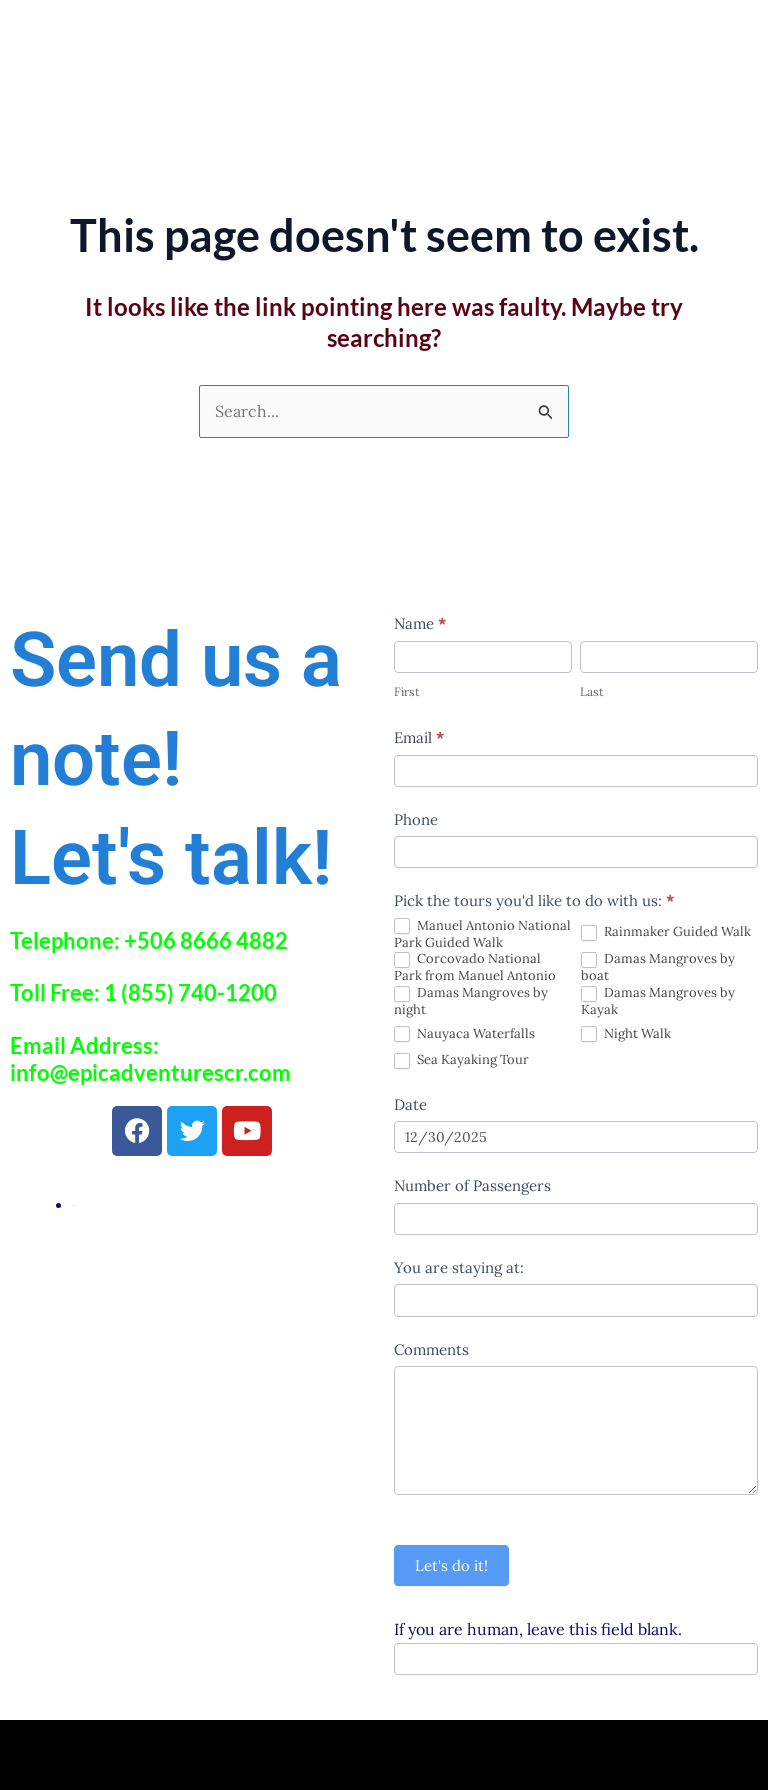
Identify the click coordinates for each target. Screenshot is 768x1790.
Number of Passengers (472, 1185)
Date (410, 1104)
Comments (431, 1349)
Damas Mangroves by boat (658, 967)
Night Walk (626, 1034)
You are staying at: (459, 1267)
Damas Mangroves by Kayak (658, 1001)
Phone (416, 819)
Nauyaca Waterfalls (464, 1034)
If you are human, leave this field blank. (538, 1629)
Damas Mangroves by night (471, 1001)
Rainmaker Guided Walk (666, 932)
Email (419, 737)
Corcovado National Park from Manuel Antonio (475, 967)
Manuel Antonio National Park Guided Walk (482, 934)
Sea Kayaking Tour (461, 1060)
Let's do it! (451, 1565)
